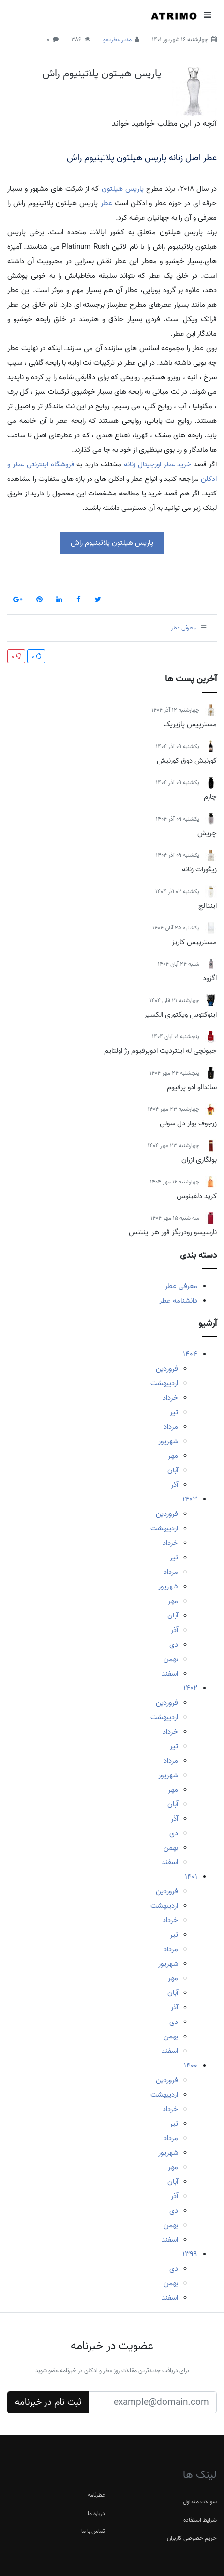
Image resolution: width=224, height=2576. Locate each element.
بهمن (171, 1659)
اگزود (210, 978)
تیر (174, 1412)
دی (173, 1644)
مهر (173, 1456)
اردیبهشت (164, 1383)
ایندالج (207, 906)
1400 (190, 2065)
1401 (191, 1877)
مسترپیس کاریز (194, 942)
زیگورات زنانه (199, 869)
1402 (190, 1688)
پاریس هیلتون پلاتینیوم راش (101, 73)
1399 (189, 2254)
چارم (210, 797)
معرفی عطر (181, 1286)
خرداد (170, 1398)
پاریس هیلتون (123, 189)
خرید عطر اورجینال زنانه (158, 464)
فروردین (167, 1369)
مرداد (171, 1427)
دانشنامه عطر (178, 1300)
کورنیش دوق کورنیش (187, 760)
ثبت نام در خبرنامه (48, 2402)
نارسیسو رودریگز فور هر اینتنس (173, 1232)
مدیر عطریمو (117, 39)
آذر (174, 1485)
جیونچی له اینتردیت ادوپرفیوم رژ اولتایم (160, 1051)
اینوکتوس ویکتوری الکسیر (180, 1014)
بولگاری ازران (199, 1160)
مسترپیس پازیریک (190, 724)
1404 (190, 1354)
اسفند (170, 1673)
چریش (207, 833)
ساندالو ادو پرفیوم (192, 1087)
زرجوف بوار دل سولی (188, 1123)
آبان (172, 1470)
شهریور (168, 1441)
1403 (189, 1499)
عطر (106, 203)
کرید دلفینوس (197, 1196)
